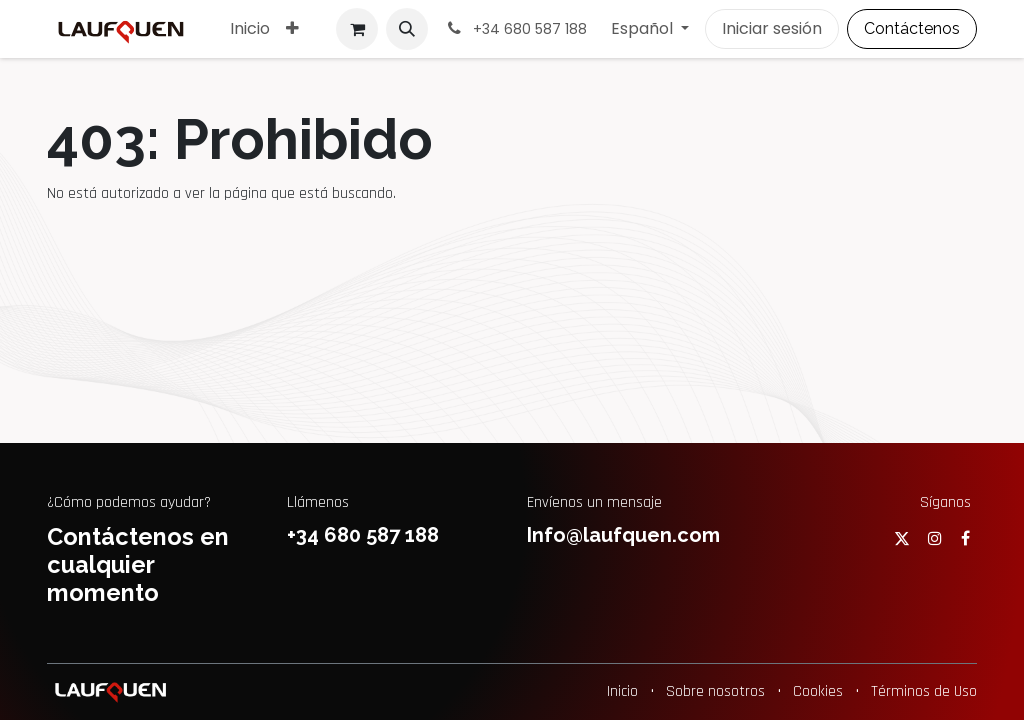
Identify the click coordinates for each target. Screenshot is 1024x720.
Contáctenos (912, 28)
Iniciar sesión (772, 28)
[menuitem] (250, 29)
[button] (407, 29)
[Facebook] (965, 538)
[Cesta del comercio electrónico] (357, 29)
